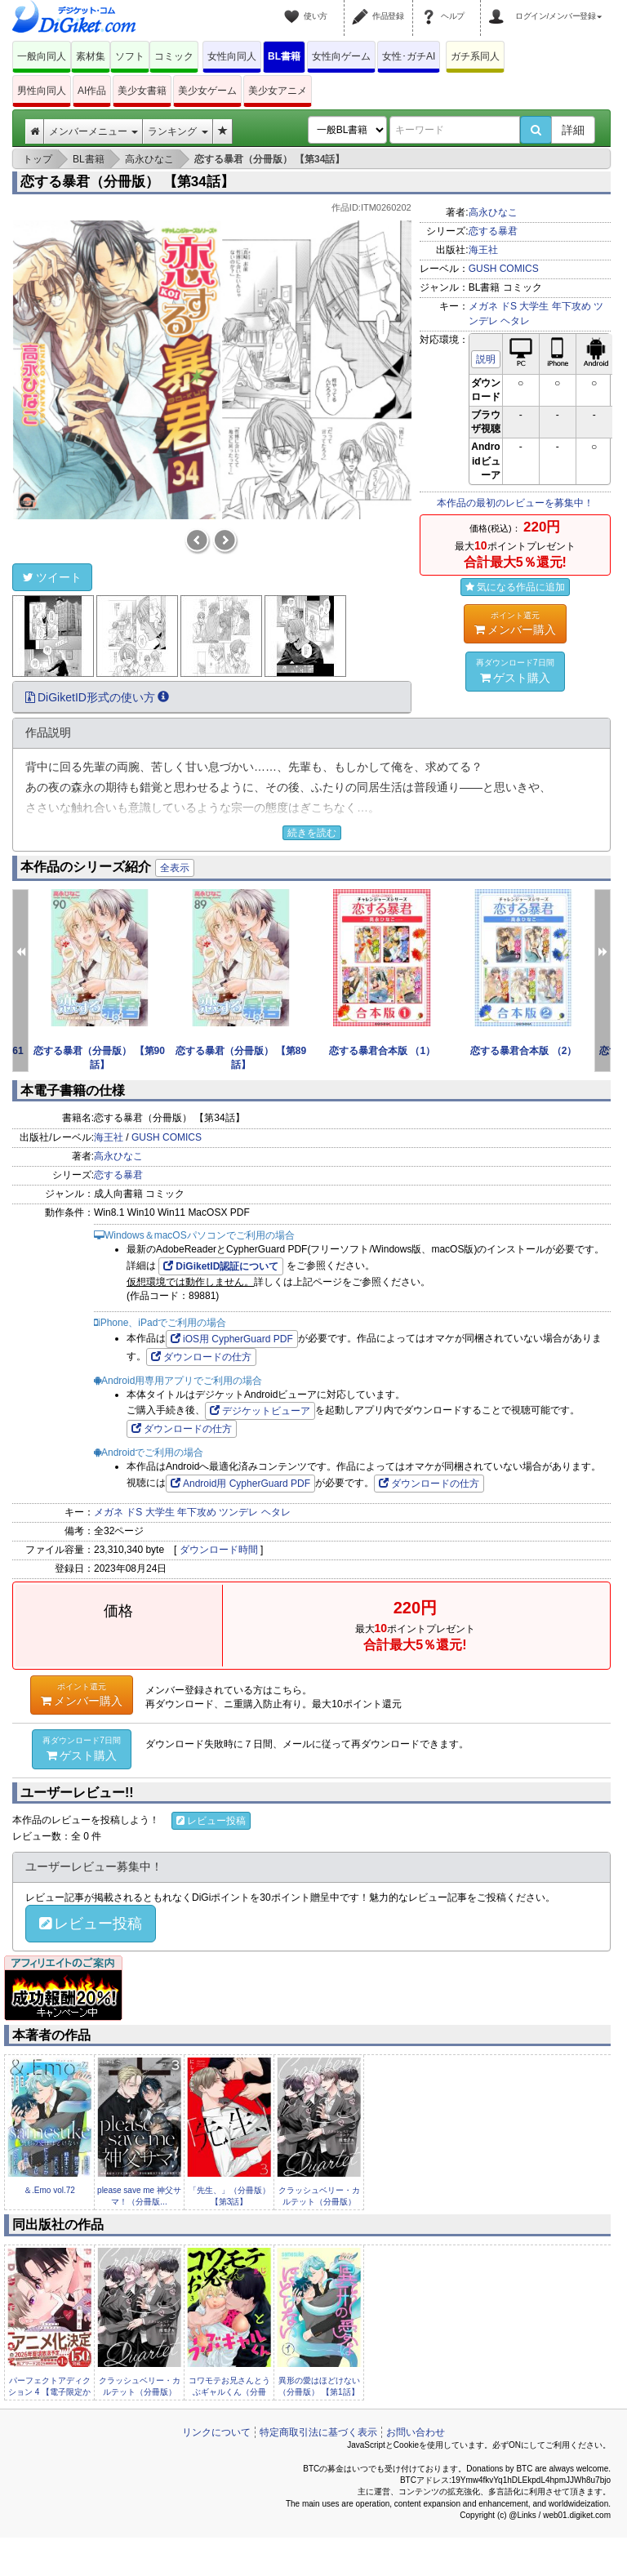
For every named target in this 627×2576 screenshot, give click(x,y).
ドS (508, 306)
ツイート (52, 577)
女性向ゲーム (341, 56)
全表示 (174, 868)
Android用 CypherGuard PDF (240, 1483)
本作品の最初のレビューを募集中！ (515, 503)
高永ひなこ (493, 212)
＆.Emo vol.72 (49, 2190)
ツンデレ (238, 1512)
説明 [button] (486, 359)
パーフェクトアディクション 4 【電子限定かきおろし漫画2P (49, 2392)
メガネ (483, 306)
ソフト (130, 56)
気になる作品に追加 (515, 587)
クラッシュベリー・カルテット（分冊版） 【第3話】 (139, 2392)
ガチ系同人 (475, 56)
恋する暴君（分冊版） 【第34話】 (127, 181)
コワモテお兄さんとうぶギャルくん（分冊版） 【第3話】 (229, 2392)
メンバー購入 (515, 623)
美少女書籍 (142, 90)
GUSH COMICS (504, 268)
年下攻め (571, 306)
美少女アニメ (277, 90)
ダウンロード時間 (219, 1549)
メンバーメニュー (93, 131)
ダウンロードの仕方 (201, 1357)
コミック (173, 56)
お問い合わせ (415, 2432)
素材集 (90, 56)
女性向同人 (231, 56)
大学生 (534, 306)
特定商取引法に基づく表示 (318, 2432)
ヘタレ (515, 321)
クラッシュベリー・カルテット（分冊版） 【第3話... (319, 2202)
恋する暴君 (493, 231)
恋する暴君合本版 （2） (523, 1051)
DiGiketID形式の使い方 (97, 697)
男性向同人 (41, 90)
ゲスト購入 (515, 670)
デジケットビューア (260, 1411)
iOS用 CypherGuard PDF (232, 1339)
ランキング (177, 131)
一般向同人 (41, 56)
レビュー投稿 (211, 1820)
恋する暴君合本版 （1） (382, 1051)
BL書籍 (284, 56)
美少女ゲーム (207, 90)
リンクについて (216, 2432)
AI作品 (92, 90)
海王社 (483, 250)
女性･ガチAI (408, 56)
